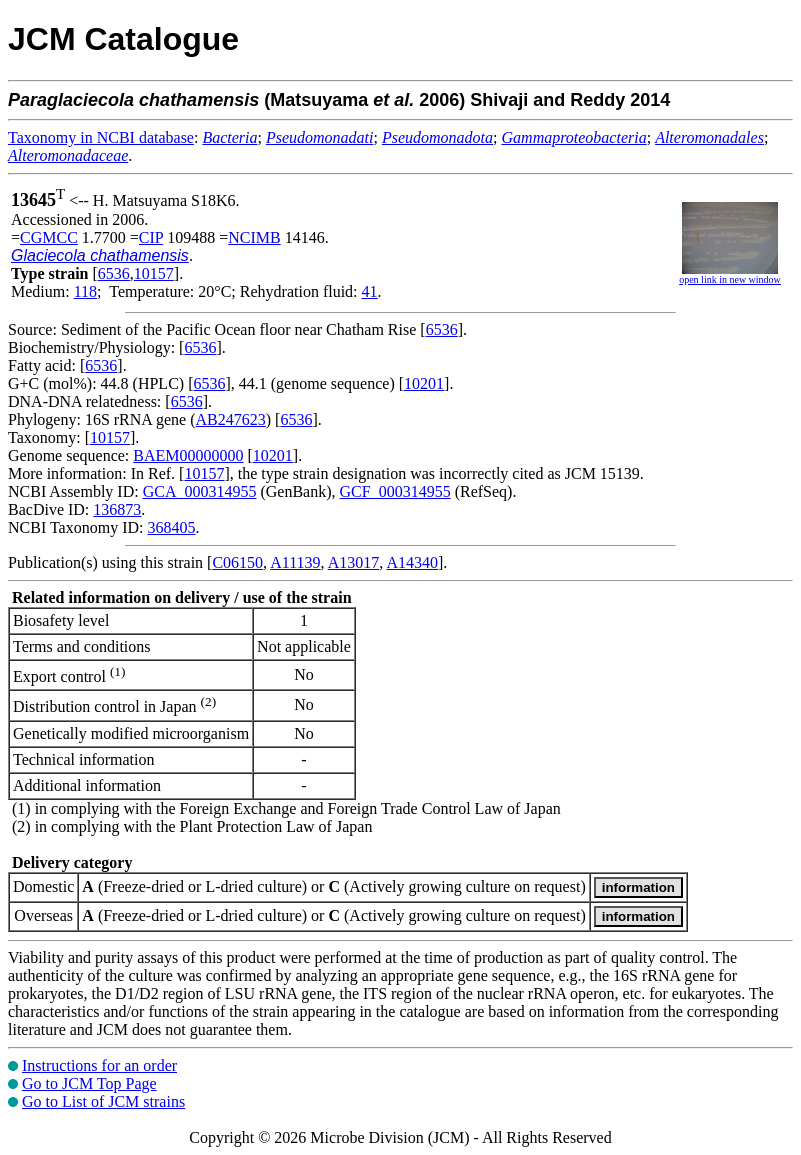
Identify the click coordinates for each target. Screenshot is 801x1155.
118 (85, 291)
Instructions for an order (99, 1065)
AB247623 (231, 419)
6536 (114, 273)
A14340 (412, 562)
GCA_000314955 (200, 491)
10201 (424, 383)
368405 (171, 527)
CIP (151, 237)
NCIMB (254, 237)
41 (370, 291)
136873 (117, 509)
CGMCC (49, 237)
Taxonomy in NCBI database (101, 137)
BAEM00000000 (188, 455)
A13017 (354, 562)
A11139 (295, 562)
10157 (154, 273)
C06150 (237, 562)
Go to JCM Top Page (89, 1083)
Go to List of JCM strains (103, 1101)
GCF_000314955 (395, 491)
